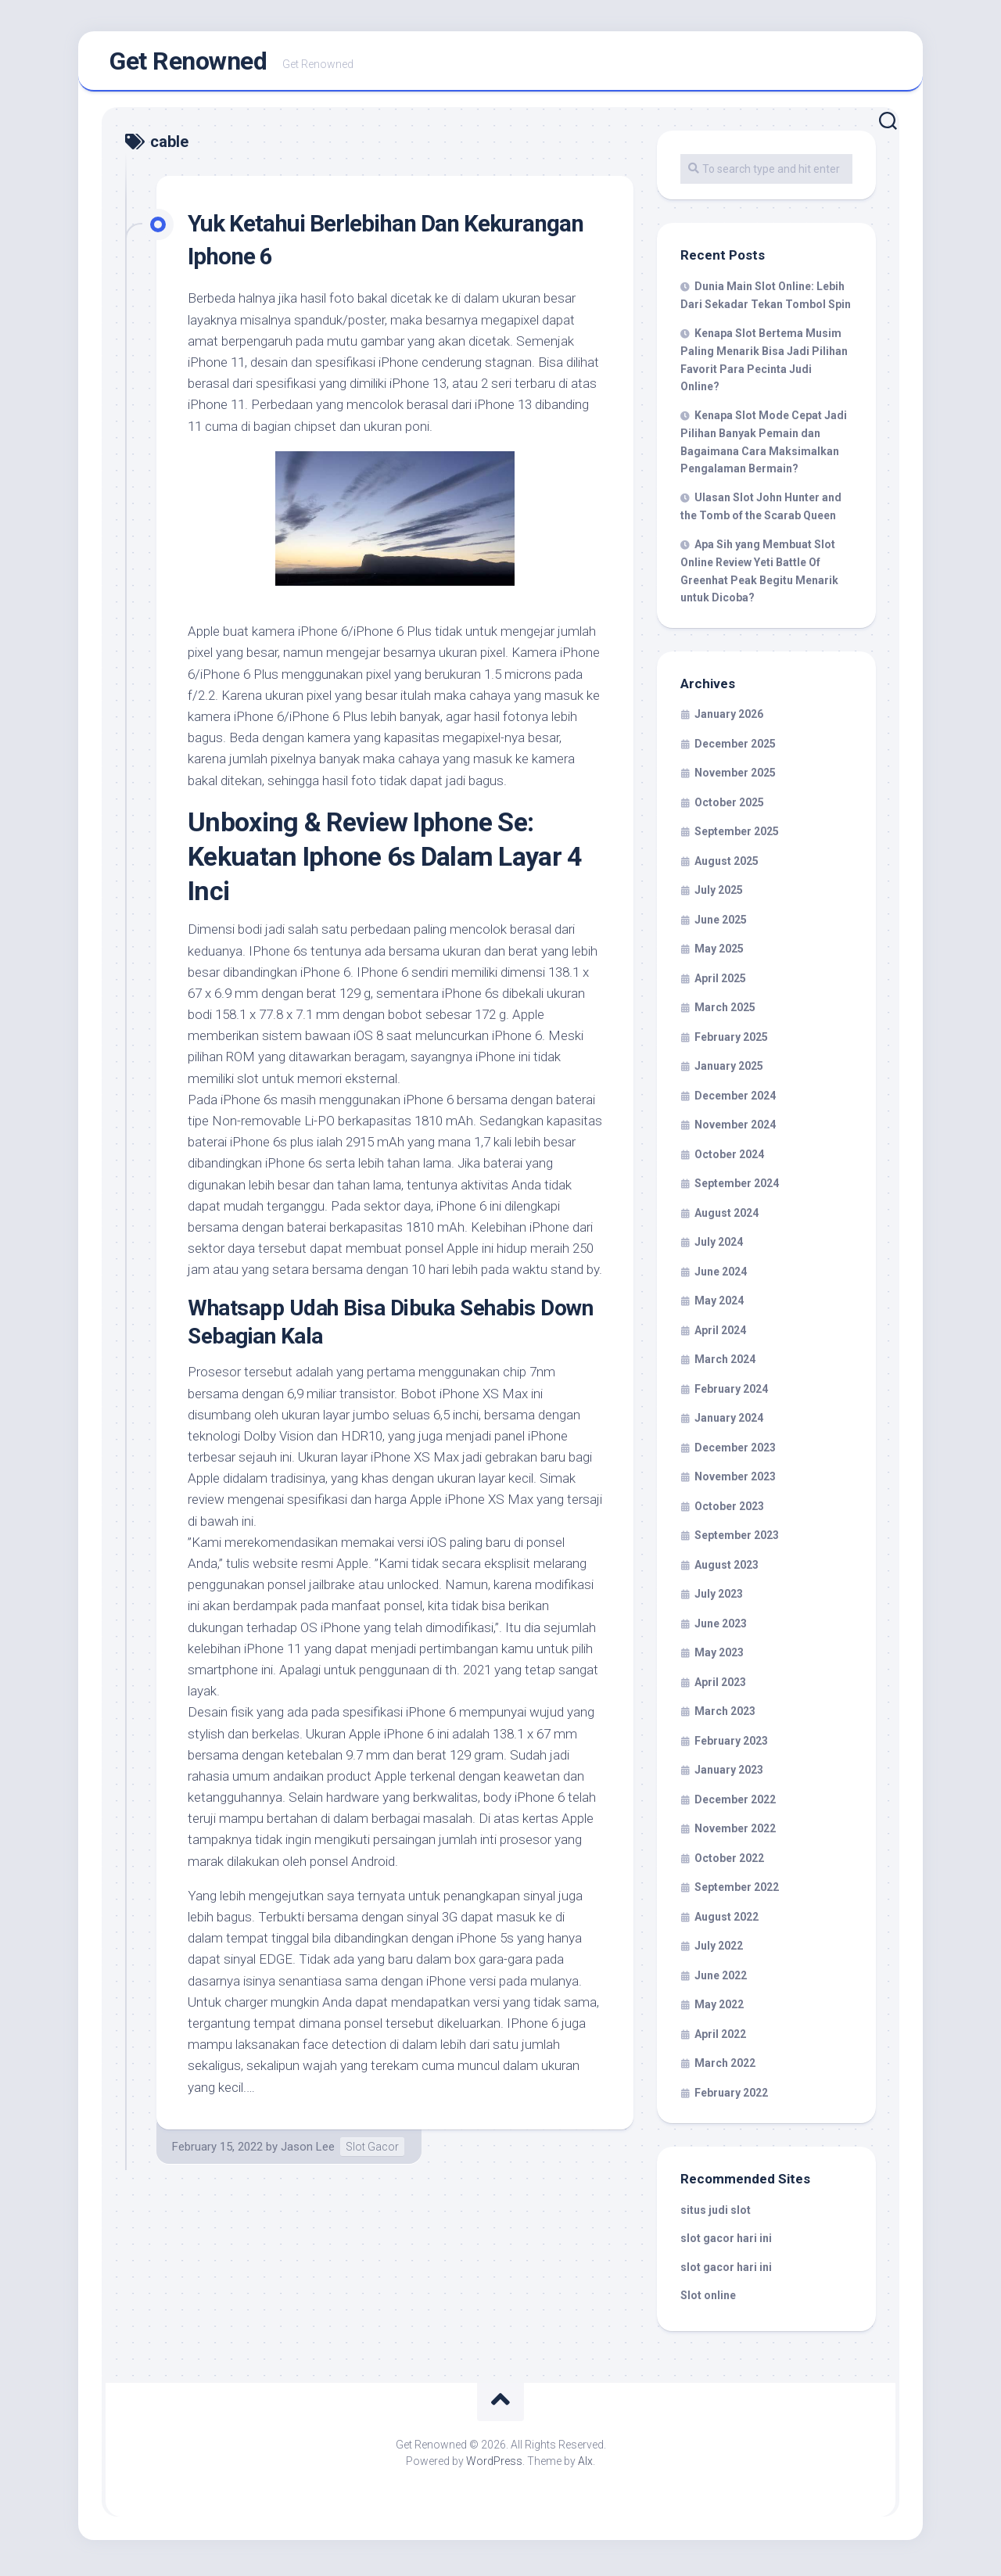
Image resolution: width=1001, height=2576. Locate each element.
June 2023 (720, 1628)
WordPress (494, 2465)
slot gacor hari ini (726, 2243)
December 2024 (735, 1100)
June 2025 (720, 924)
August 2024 (726, 1217)
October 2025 (729, 807)
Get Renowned (188, 63)
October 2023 (729, 1511)
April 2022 (720, 2038)
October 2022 (729, 1863)
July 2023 (718, 1598)
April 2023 (720, 1687)
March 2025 (724, 1012)
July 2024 (718, 1246)
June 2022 (720, 1980)
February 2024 (731, 1393)
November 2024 (735, 1129)
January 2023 (728, 1774)
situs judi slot (715, 2214)
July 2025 (718, 894)
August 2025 (726, 865)
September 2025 (736, 836)
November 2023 (735, 1481)
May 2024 (719, 1305)
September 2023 (736, 1540)
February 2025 (731, 1041)
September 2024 (736, 1188)
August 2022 (726, 1921)
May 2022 (719, 2009)
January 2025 (728, 1070)
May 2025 (719, 953)
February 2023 (731, 1745)
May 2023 (719, 1657)
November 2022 (735, 1833)
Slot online (708, 2300)
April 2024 (720, 1335)
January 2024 (728, 1422)
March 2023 (724, 1716)
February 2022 (731, 2097)
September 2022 (736, 1891)
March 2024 (724, 1364)
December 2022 (735, 1804)
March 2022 (724, 2067)
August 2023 (726, 1569)
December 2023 (735, 1452)
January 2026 (728, 718)
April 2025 (720, 983)
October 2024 (729, 1159)
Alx (585, 2465)
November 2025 (735, 777)
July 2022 (718, 1950)
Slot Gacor (372, 2150)
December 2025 (735, 748)
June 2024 (720, 1276)
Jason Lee (308, 2151)
